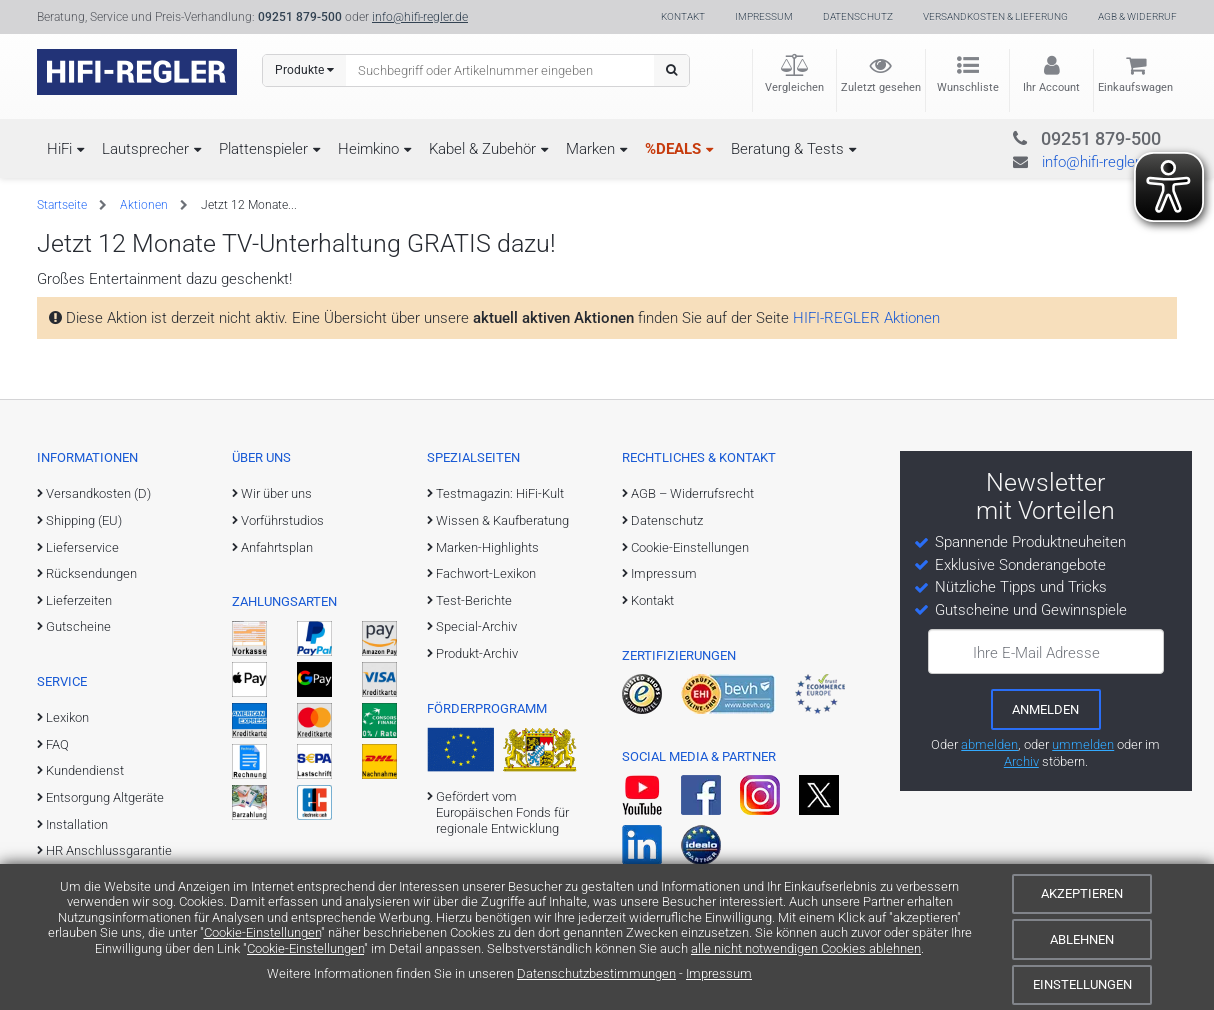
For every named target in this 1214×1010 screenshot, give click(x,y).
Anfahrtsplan (277, 547)
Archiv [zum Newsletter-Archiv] (1021, 761)
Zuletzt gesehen (881, 87)
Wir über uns (276, 493)
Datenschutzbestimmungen (596, 973)
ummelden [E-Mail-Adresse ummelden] (1083, 744)
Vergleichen (794, 87)
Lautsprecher (145, 149)
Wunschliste (968, 87)
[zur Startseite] (137, 72)
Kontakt (683, 16)
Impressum (719, 973)
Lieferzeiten (79, 600)
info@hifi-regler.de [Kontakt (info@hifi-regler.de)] (420, 17)
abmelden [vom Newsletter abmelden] (989, 744)
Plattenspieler (263, 149)
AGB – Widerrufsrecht (692, 493)
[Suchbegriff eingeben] (500, 70)
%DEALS (673, 149)
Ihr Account (1051, 87)
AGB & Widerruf (1137, 16)
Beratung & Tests (787, 149)
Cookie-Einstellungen (262, 932)
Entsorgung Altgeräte (105, 797)
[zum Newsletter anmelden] (1046, 709)
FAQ (57, 744)
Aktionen (144, 205)
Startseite (62, 205)
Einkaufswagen (1135, 87)
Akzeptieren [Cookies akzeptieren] (1082, 893)
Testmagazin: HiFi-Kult (500, 493)
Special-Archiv (476, 626)
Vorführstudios (282, 520)
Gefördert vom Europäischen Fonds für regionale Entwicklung (502, 813)
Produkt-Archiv (477, 653)
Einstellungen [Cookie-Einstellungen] (1082, 984)
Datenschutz (858, 16)
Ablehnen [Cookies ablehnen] (1082, 939)
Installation (77, 824)
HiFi (59, 149)
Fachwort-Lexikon (486, 573)
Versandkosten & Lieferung (995, 16)
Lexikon (67, 717)
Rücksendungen (91, 573)
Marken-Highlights (487, 547)
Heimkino (368, 149)
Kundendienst (85, 770)
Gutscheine (78, 626)
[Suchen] (671, 70)
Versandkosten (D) (98, 493)
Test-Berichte (474, 600)
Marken (590, 149)
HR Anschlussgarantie (109, 850)
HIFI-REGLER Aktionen (866, 318)
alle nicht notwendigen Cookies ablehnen (806, 948)
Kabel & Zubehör (482, 149)
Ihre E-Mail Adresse (1036, 653)
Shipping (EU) (84, 520)
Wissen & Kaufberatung (502, 520)
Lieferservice (82, 547)
